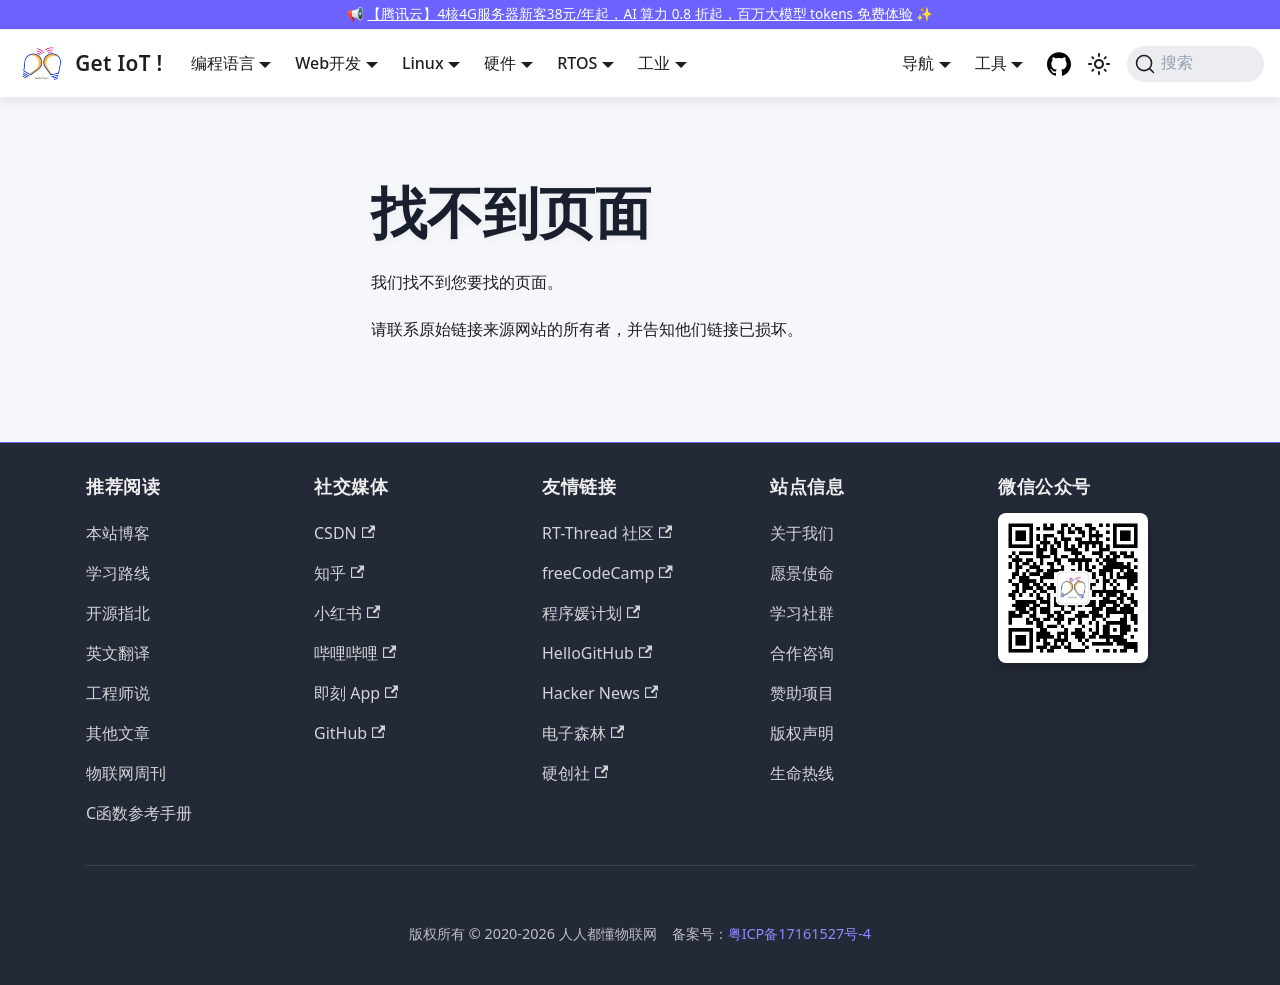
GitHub (349, 733)
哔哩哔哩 (355, 653)
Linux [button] (423, 63)
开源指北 (118, 613)
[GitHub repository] (1059, 64)
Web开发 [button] (328, 63)
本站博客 (118, 533)
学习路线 (118, 573)
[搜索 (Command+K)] (1195, 64)
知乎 (339, 573)
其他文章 (118, 733)
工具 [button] (991, 63)
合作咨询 (802, 653)
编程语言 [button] (223, 63)
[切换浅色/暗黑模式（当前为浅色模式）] (1099, 64)
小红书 (347, 613)
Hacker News (600, 693)
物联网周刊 (126, 773)
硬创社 (575, 773)
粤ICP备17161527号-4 (799, 933)
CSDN (344, 533)
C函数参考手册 (139, 813)
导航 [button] (918, 63)
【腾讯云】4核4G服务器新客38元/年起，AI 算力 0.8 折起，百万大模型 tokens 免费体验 (639, 13)
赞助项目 (802, 693)
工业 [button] (654, 63)
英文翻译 (118, 653)
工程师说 (118, 693)
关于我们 (802, 533)
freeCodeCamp (607, 573)
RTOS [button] (577, 63)
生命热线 (802, 773)
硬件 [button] (500, 63)
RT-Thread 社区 (607, 533)
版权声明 (802, 733)
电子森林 (583, 733)
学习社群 (802, 613)
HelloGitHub (597, 653)
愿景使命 (802, 573)
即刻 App (356, 693)
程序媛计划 (591, 613)
